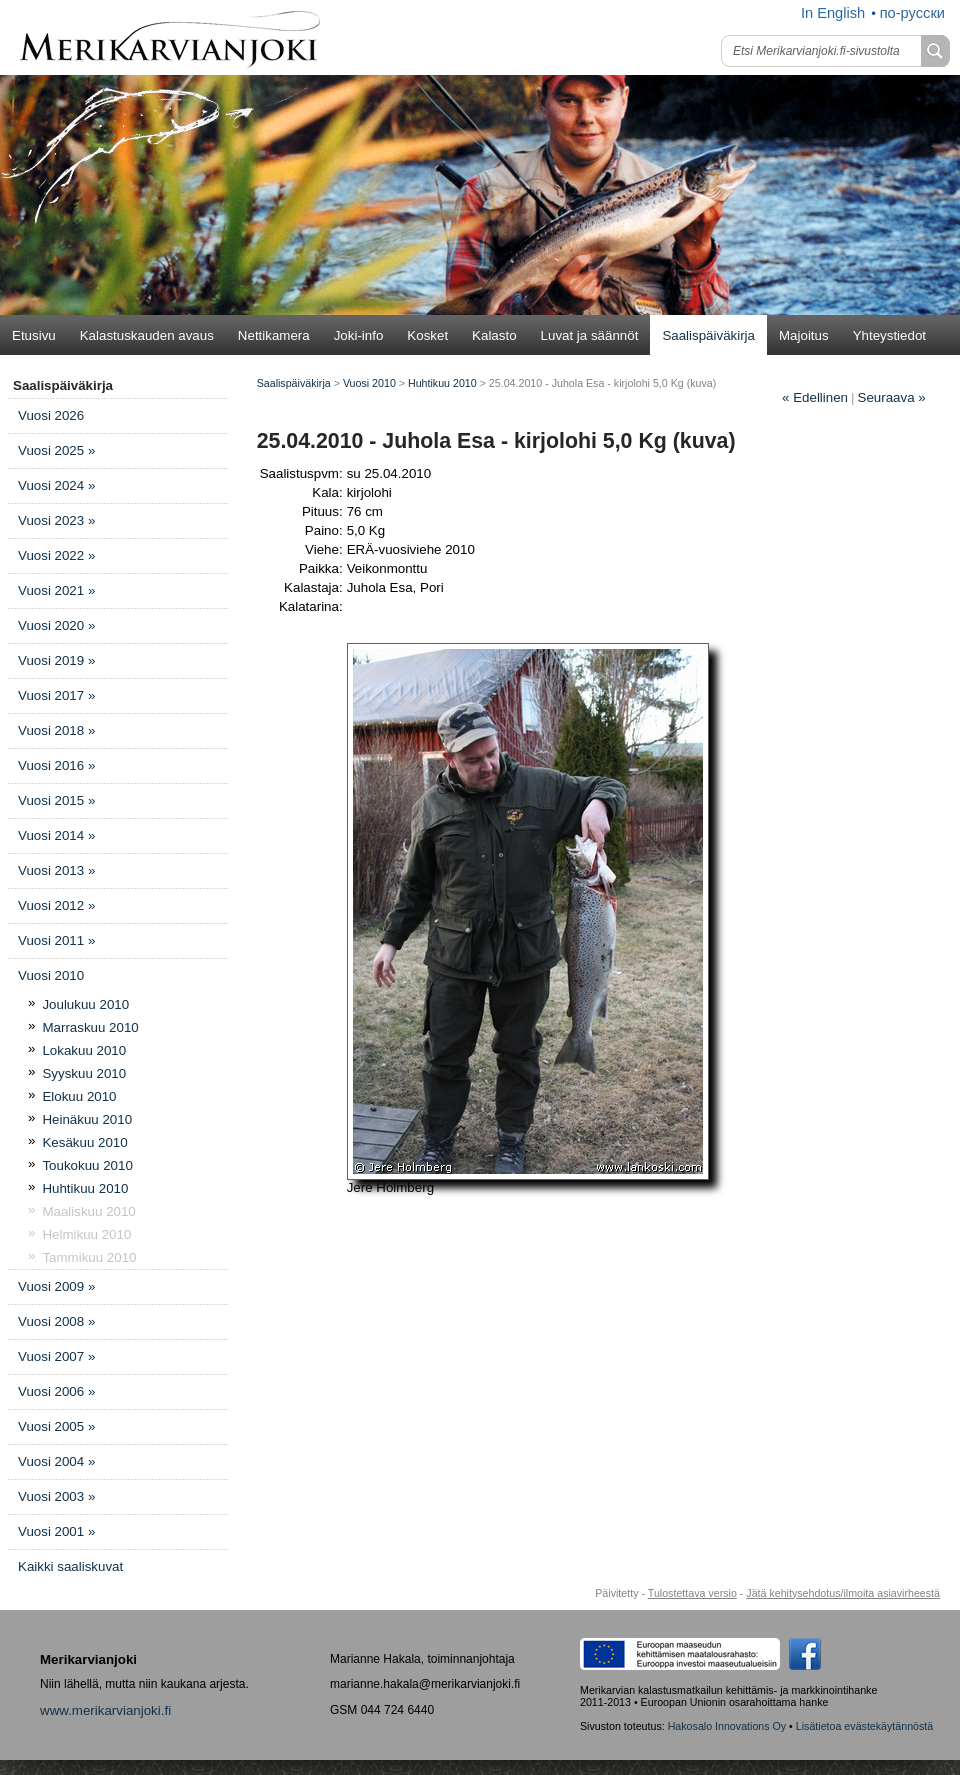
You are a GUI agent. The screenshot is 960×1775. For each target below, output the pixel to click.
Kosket (427, 335)
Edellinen (815, 397)
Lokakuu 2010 (84, 1050)
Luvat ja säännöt (590, 335)
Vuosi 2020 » (56, 625)
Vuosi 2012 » (56, 905)
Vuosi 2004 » (56, 1461)
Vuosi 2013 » (56, 870)
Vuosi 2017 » (56, 695)
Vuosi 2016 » (56, 765)
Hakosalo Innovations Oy (727, 1726)
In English (833, 13)
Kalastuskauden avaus (147, 335)
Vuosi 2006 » (56, 1391)
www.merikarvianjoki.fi (105, 1710)
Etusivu (34, 335)
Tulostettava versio (692, 1593)
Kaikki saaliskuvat (70, 1566)
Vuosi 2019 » (56, 660)
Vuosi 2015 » (56, 800)
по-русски (912, 13)
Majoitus (804, 335)
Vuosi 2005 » (56, 1426)
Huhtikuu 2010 (85, 1188)
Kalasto (494, 335)
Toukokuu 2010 (87, 1165)
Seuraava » (892, 397)
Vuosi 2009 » (56, 1286)
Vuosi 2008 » (56, 1321)
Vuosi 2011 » (56, 940)
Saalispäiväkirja (708, 335)
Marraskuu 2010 (90, 1027)
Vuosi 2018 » (56, 730)
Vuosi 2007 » (56, 1356)
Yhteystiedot (889, 335)
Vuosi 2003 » (56, 1496)
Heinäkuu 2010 (87, 1119)
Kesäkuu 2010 (84, 1142)
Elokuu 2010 (79, 1096)
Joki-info (359, 335)
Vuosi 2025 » (56, 450)
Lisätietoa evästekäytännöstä (864, 1726)
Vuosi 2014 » (56, 835)
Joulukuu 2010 (85, 1004)
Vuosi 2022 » (56, 555)
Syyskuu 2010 (84, 1073)
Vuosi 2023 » (56, 520)
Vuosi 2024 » (56, 485)
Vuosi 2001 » (56, 1531)
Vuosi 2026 (51, 415)
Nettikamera (274, 335)
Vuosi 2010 (51, 975)
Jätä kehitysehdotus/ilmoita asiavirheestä (843, 1593)
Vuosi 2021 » (56, 590)
